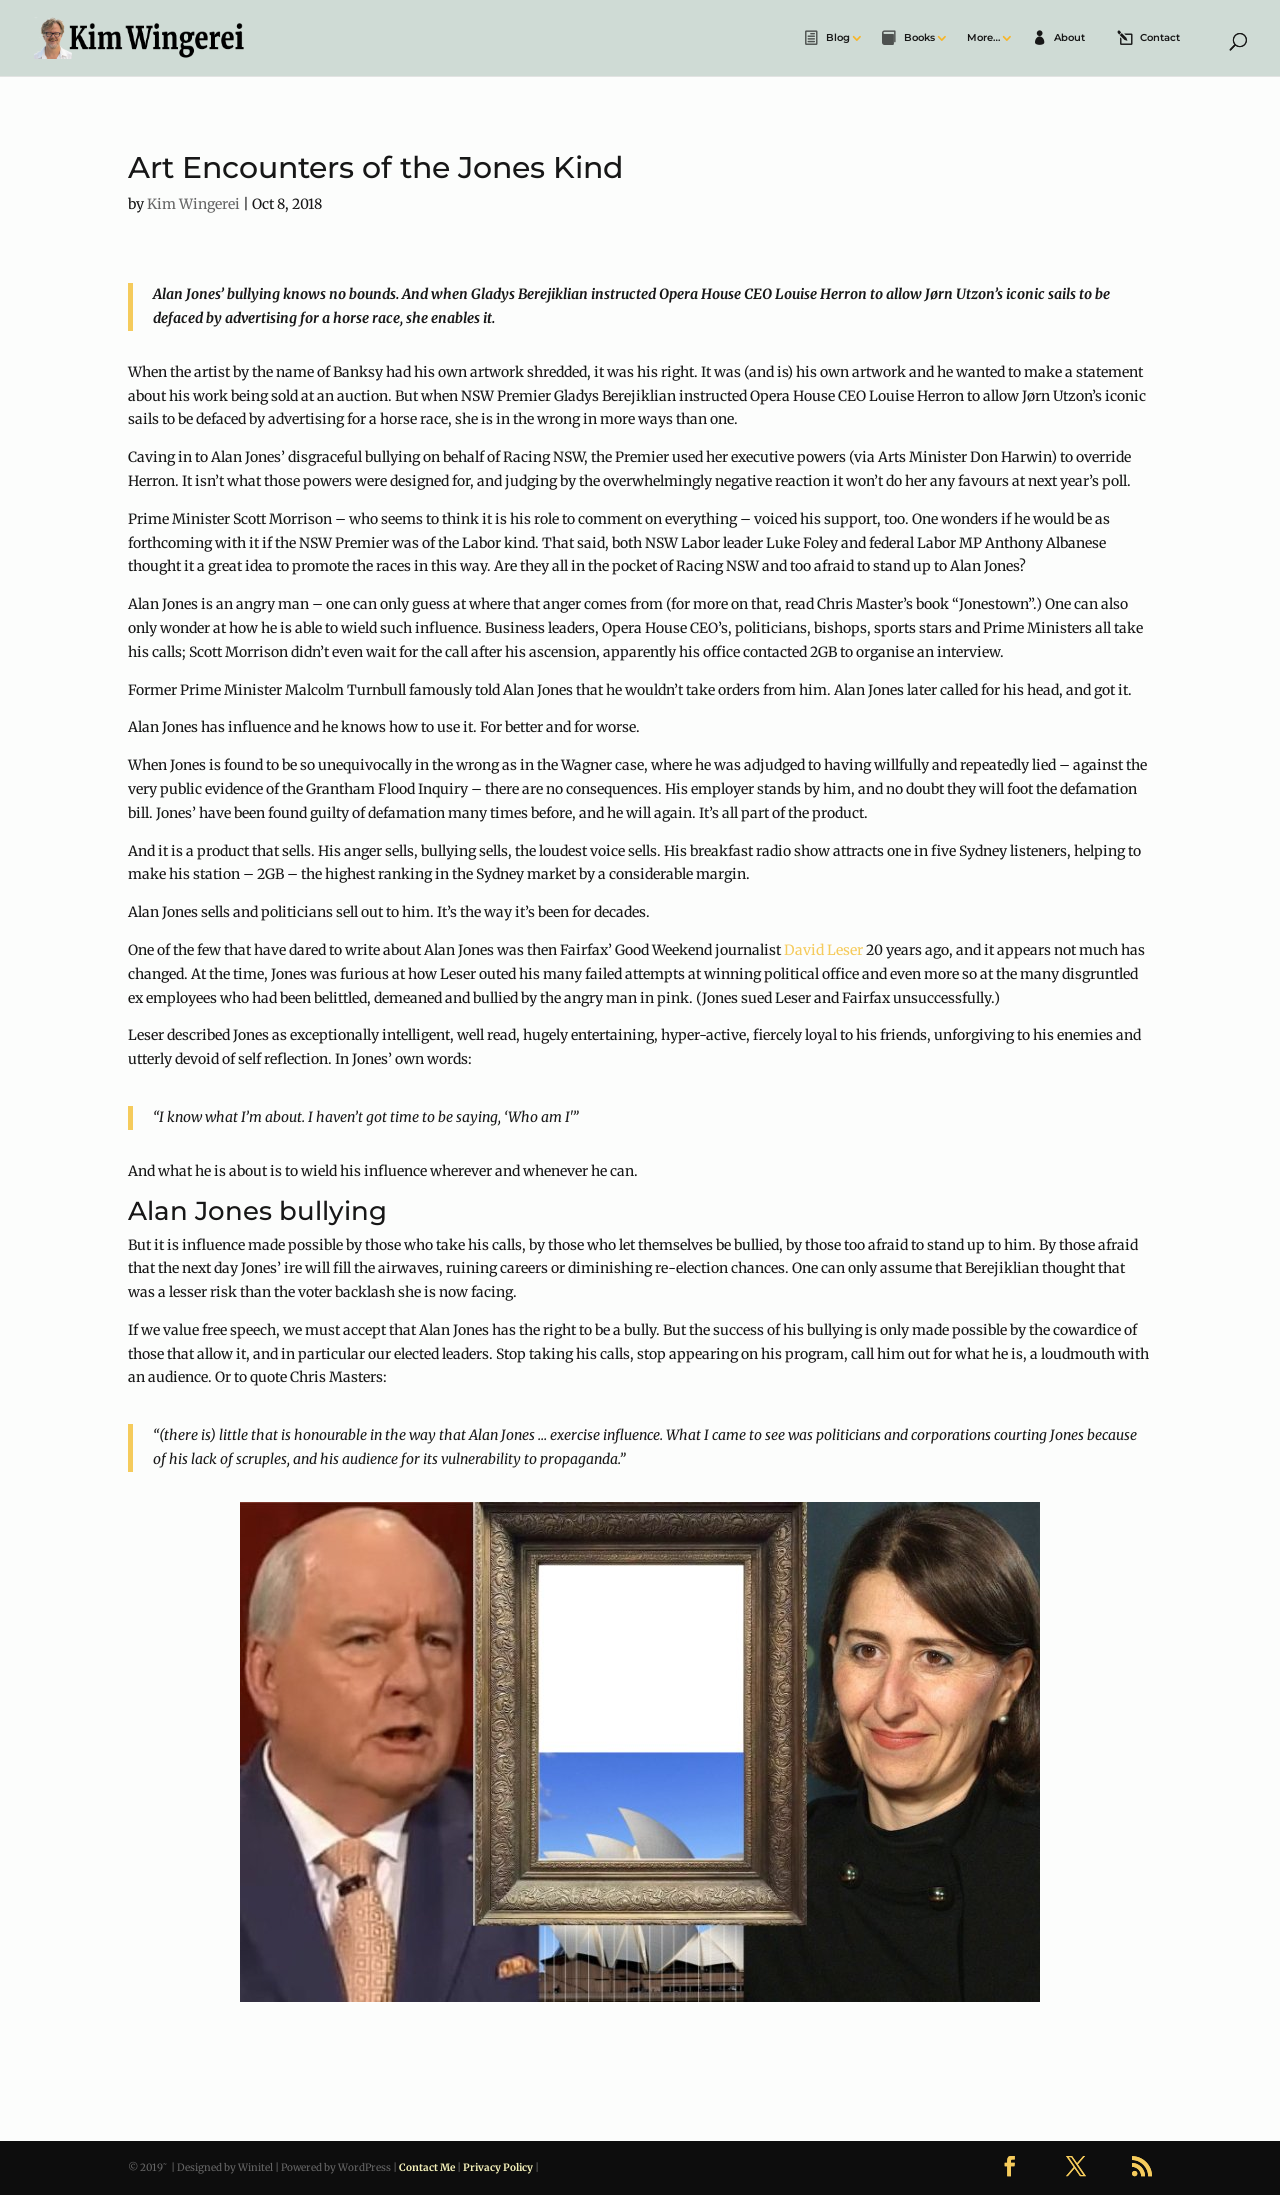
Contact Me (427, 2167)
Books (919, 38)
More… (983, 38)
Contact (1160, 38)
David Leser (823, 950)
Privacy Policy (498, 2167)
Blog (838, 38)
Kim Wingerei (193, 204)
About (1069, 38)
